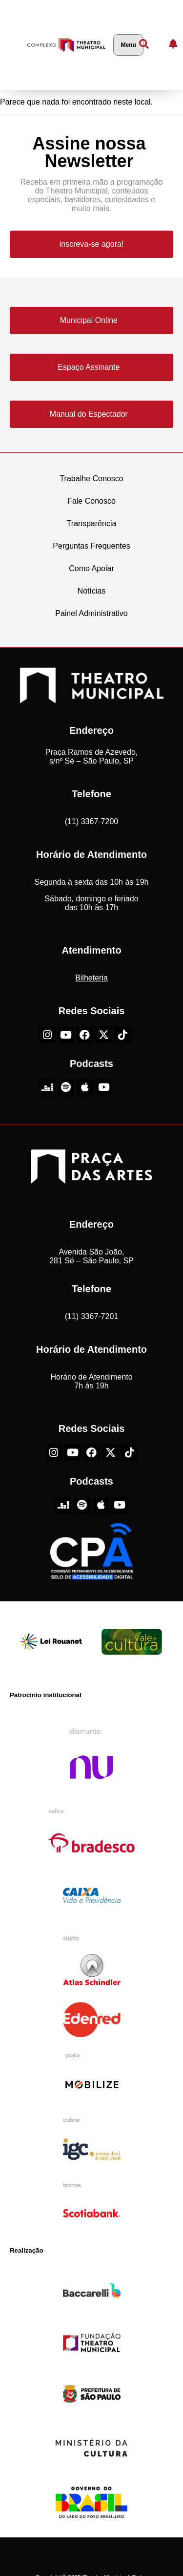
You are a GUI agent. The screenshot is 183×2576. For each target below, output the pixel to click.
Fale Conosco (91, 501)
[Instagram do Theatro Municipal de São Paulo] (47, 1034)
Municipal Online (89, 320)
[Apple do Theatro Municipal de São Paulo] (85, 1087)
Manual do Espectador (89, 414)
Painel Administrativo (91, 613)
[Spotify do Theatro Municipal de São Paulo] (66, 1087)
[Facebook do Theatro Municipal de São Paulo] (85, 1034)
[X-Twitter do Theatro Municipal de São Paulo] (104, 1034)
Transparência (92, 523)
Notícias (92, 591)
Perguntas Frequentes (91, 546)
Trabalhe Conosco (91, 478)
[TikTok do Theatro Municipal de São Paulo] (122, 1034)
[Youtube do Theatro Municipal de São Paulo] (66, 1034)
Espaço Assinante (89, 367)
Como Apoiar (91, 568)
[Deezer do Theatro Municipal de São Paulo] (47, 1087)
